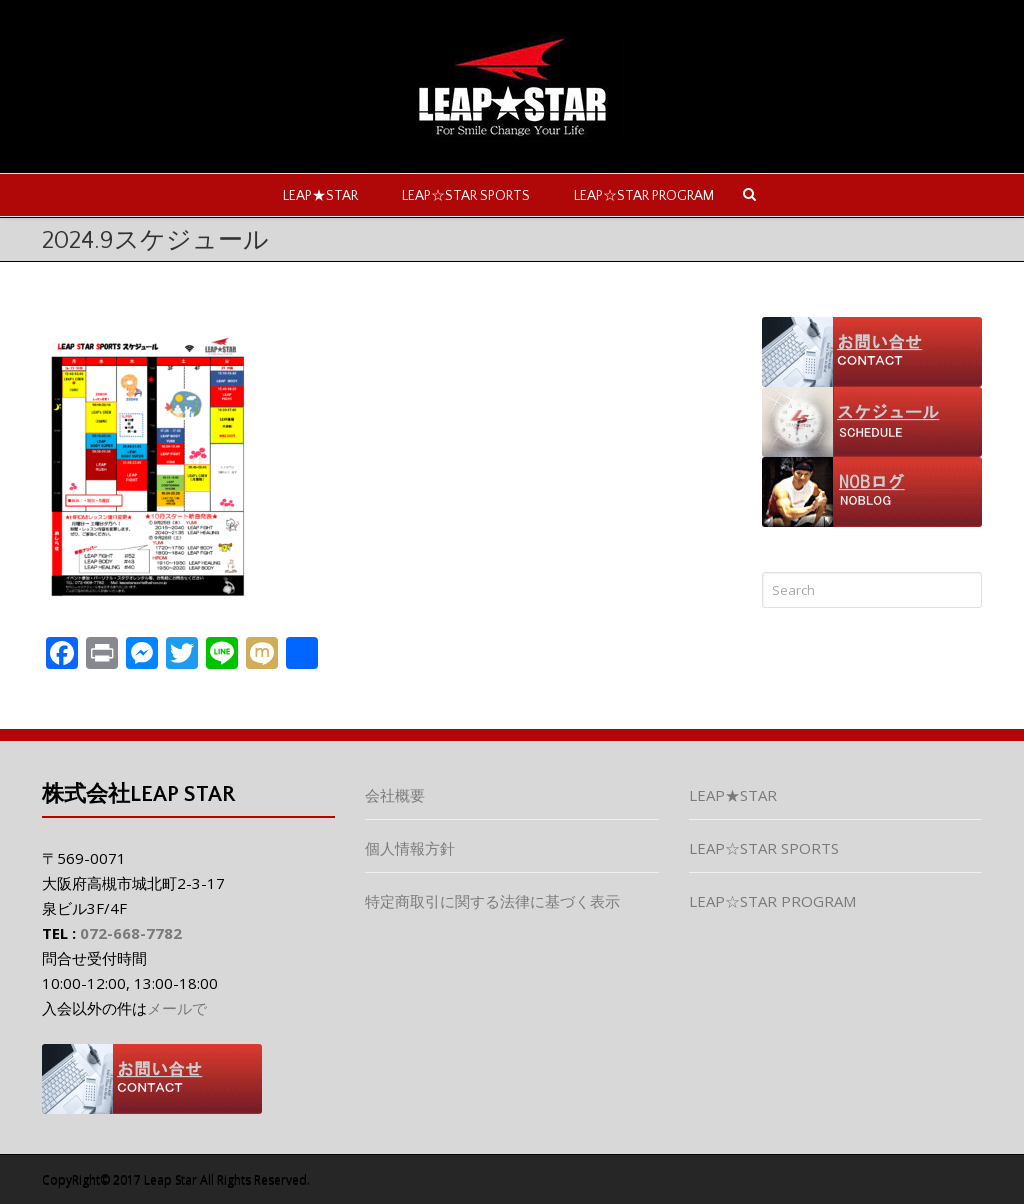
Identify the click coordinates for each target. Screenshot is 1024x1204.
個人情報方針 (410, 848)
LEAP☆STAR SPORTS (466, 196)
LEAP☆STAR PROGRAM (644, 196)
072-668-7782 (131, 933)
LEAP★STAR (320, 196)
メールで (177, 1008)
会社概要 (395, 795)
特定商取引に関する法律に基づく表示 (492, 901)
